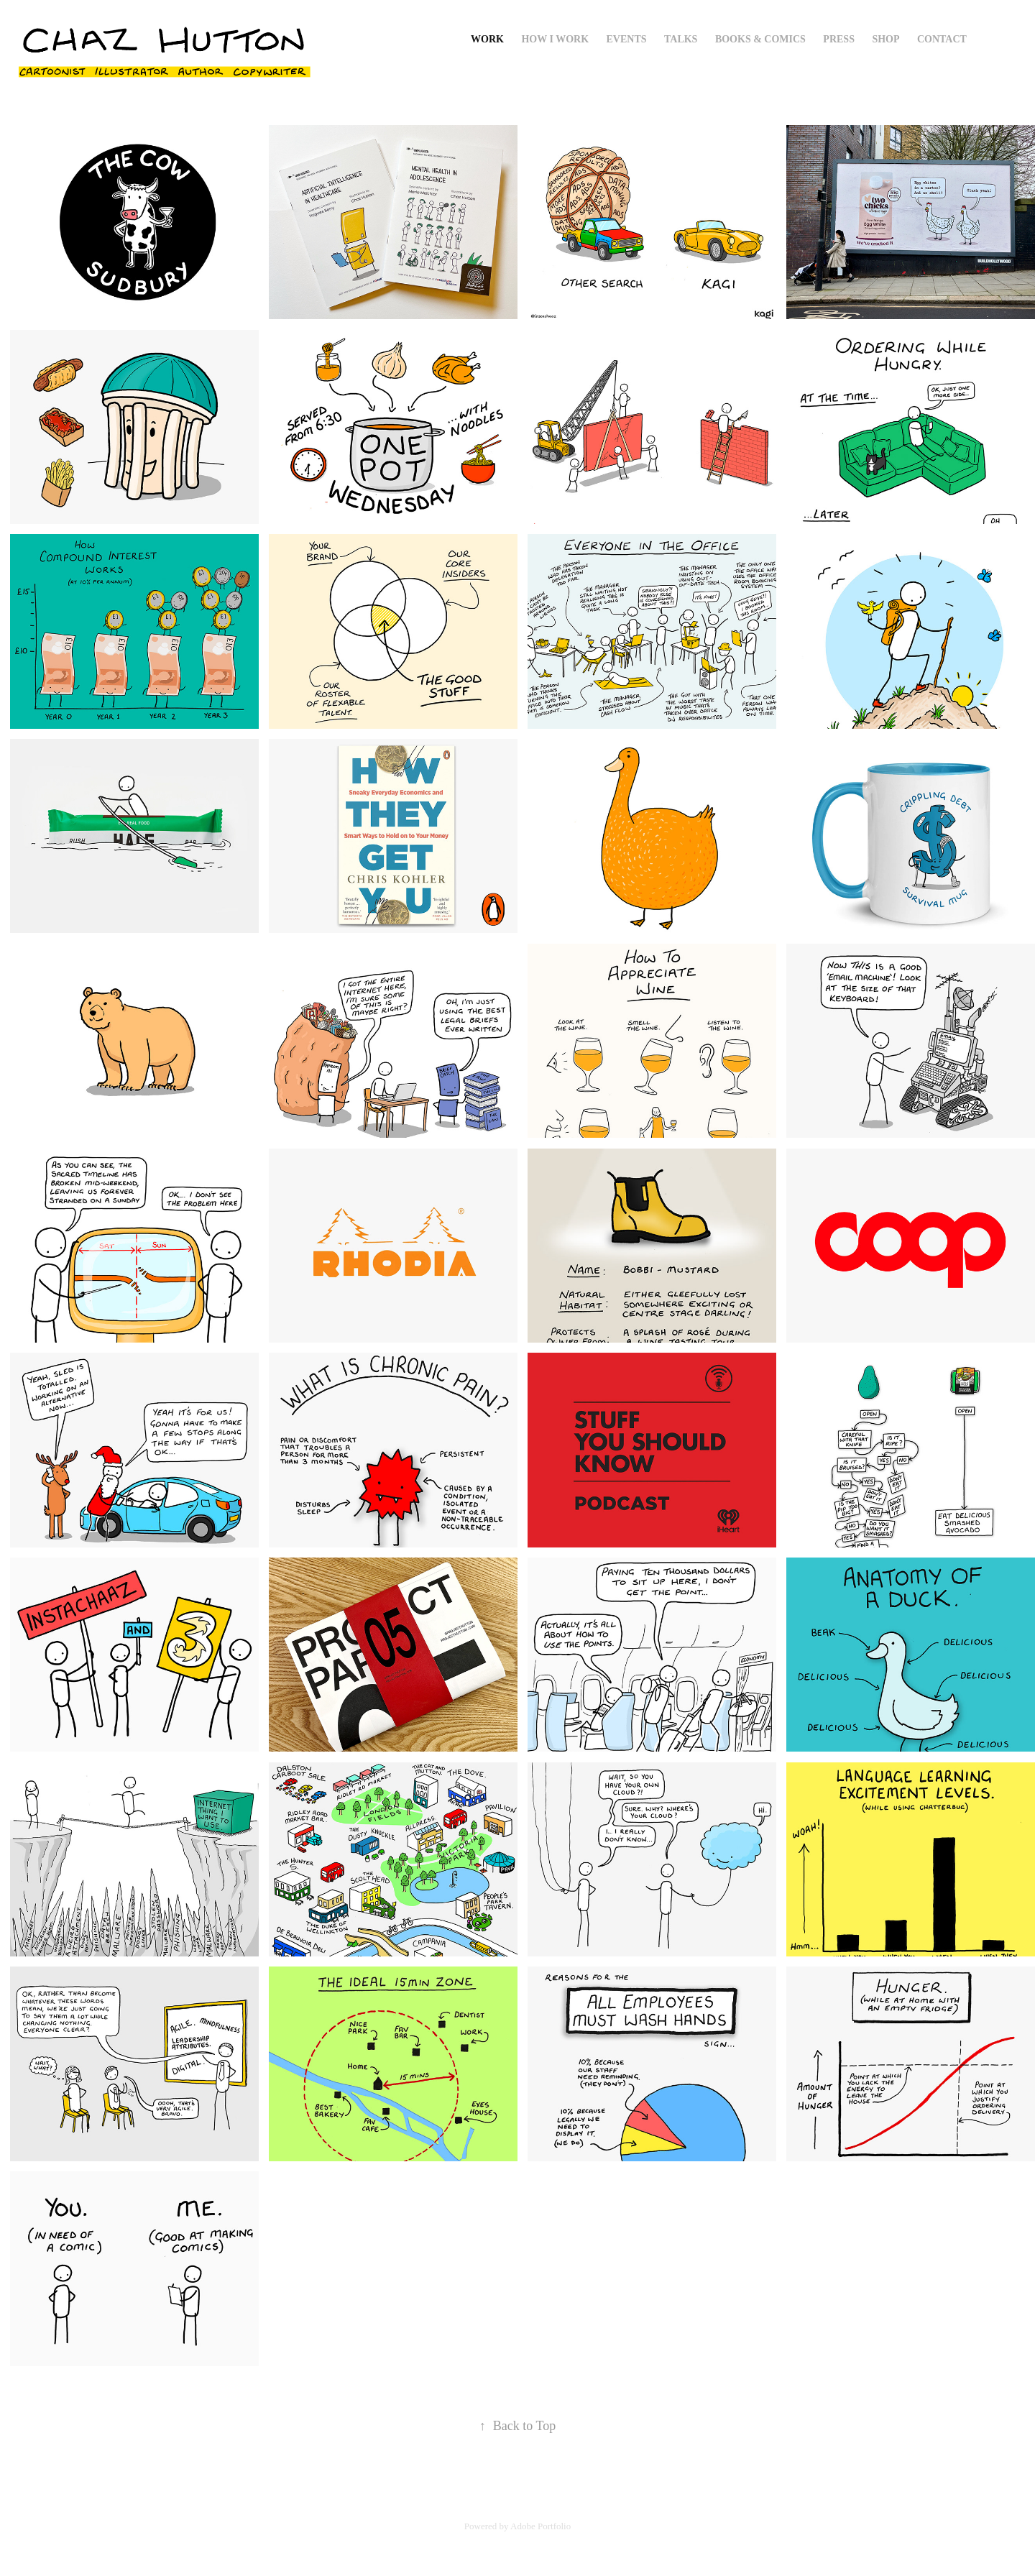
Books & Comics (760, 39)
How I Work (555, 39)
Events (627, 39)
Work (487, 39)
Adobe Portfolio (540, 2526)
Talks (680, 39)
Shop (885, 39)
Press (839, 39)
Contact (942, 39)
